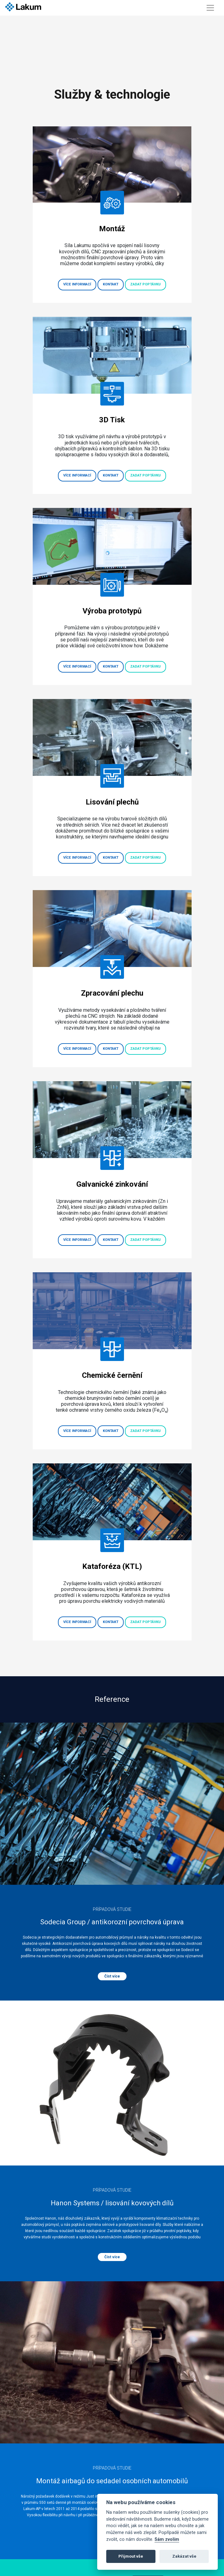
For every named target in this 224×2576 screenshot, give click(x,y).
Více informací (77, 284)
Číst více (112, 1976)
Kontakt (110, 284)
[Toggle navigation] (210, 8)
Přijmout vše (130, 2556)
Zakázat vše (184, 2556)
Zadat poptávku (145, 284)
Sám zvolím (167, 2539)
